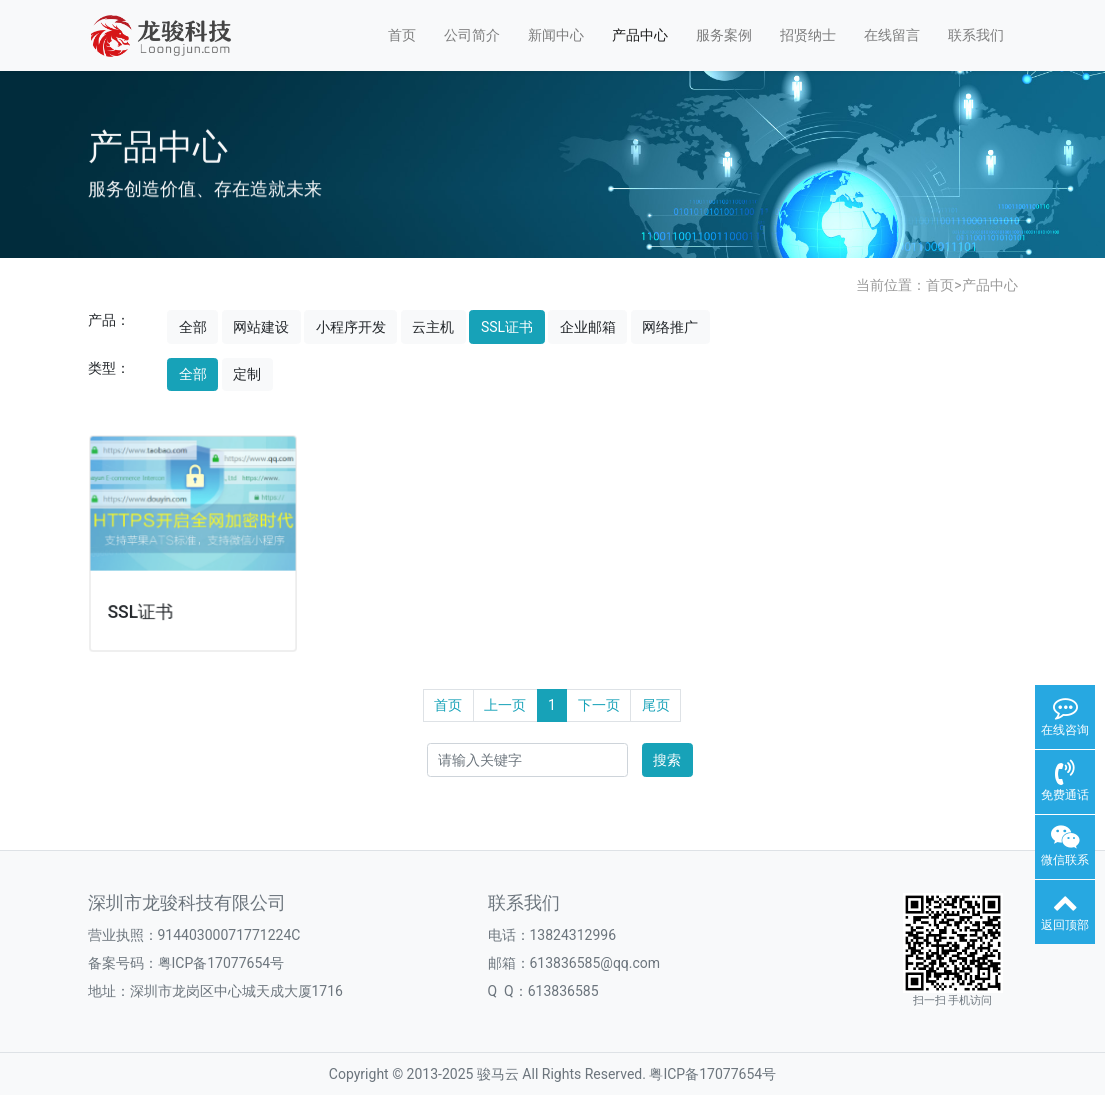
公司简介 (472, 35)
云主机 (433, 327)
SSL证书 (507, 327)
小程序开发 (351, 327)
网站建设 (261, 327)
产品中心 (640, 35)
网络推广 (670, 327)
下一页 (599, 705)
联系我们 (976, 35)
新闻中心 (556, 35)
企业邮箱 (588, 327)
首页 (402, 35)
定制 (247, 374)
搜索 (667, 760)
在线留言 (892, 35)
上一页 (505, 705)
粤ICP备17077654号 (712, 1074)
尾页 (656, 705)
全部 (193, 327)
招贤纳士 (808, 35)
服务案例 (724, 35)
